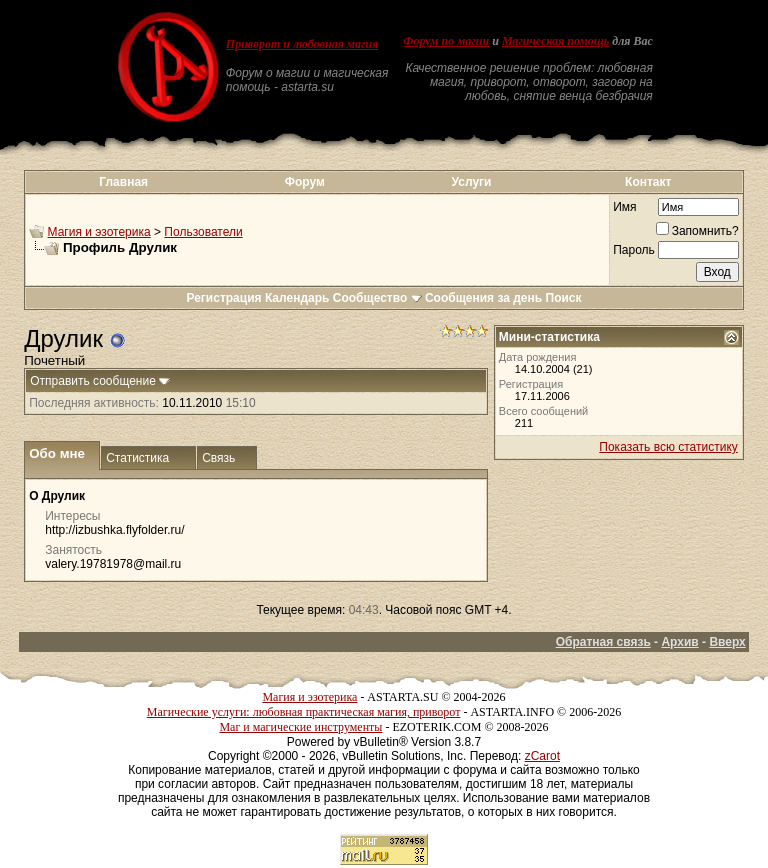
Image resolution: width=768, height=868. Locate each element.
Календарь (297, 298)
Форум (305, 182)
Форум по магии (446, 41)
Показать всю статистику (668, 447)
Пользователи (203, 232)
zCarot (542, 756)
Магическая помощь (555, 41)
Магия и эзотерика (99, 232)
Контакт (648, 182)
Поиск (564, 298)
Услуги (472, 182)
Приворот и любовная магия (302, 44)
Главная (123, 182)
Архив (679, 642)
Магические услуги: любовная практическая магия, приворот (304, 712)
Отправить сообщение (93, 381)
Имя (624, 207)
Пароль (634, 250)
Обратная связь (603, 642)
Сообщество (377, 298)
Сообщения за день (483, 298)
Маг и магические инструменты (300, 727)
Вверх (727, 642)
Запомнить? (697, 231)
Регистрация (223, 298)
